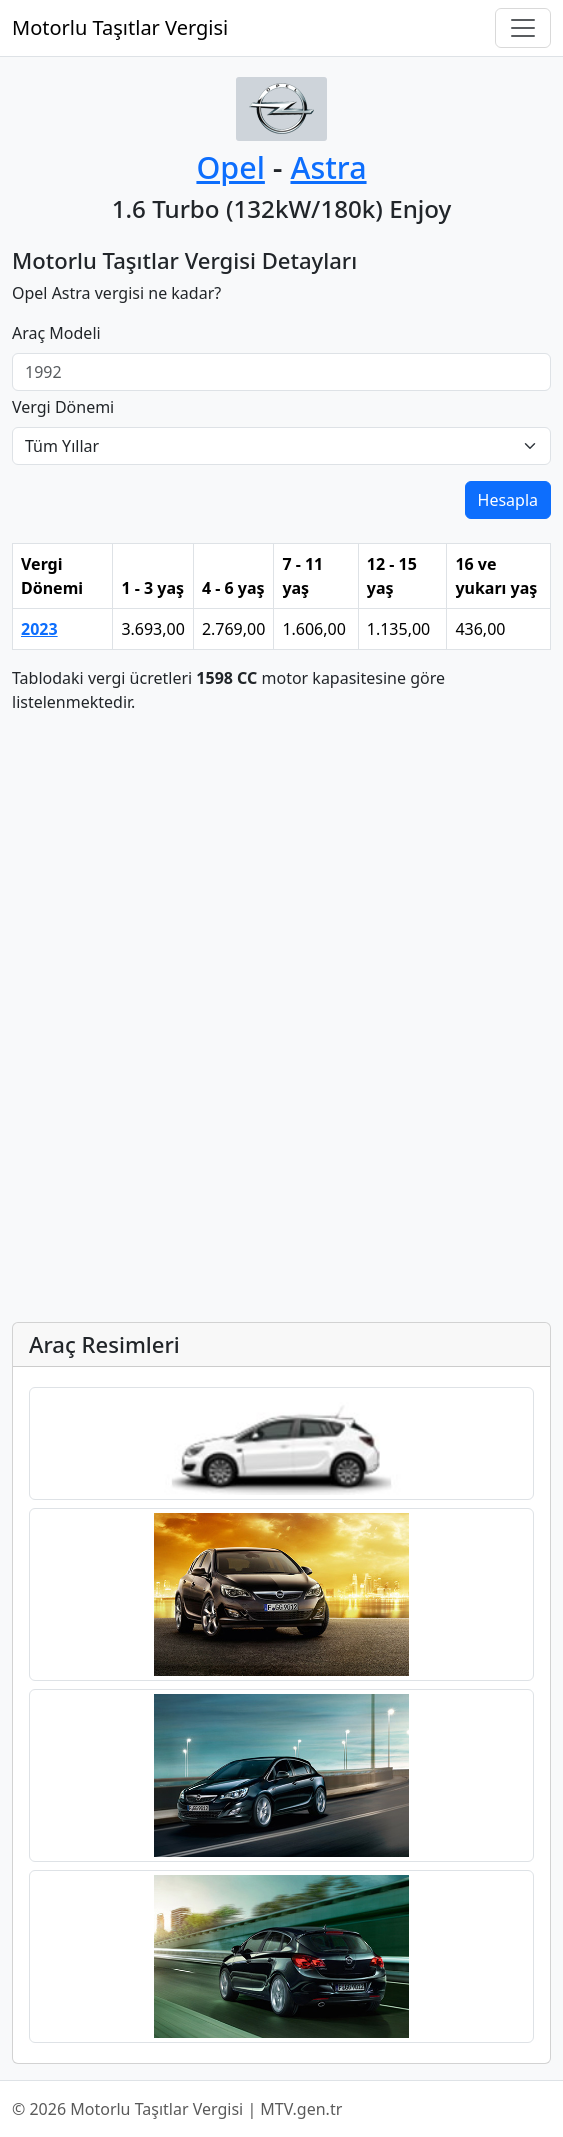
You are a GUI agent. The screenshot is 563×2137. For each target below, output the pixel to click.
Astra (328, 167)
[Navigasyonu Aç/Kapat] (523, 28)
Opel (230, 167)
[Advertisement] (281, 870)
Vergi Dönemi (63, 407)
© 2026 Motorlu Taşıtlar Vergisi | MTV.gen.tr (177, 2109)
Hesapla (508, 500)
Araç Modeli (56, 333)
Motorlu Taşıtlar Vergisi (120, 27)
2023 (39, 629)
